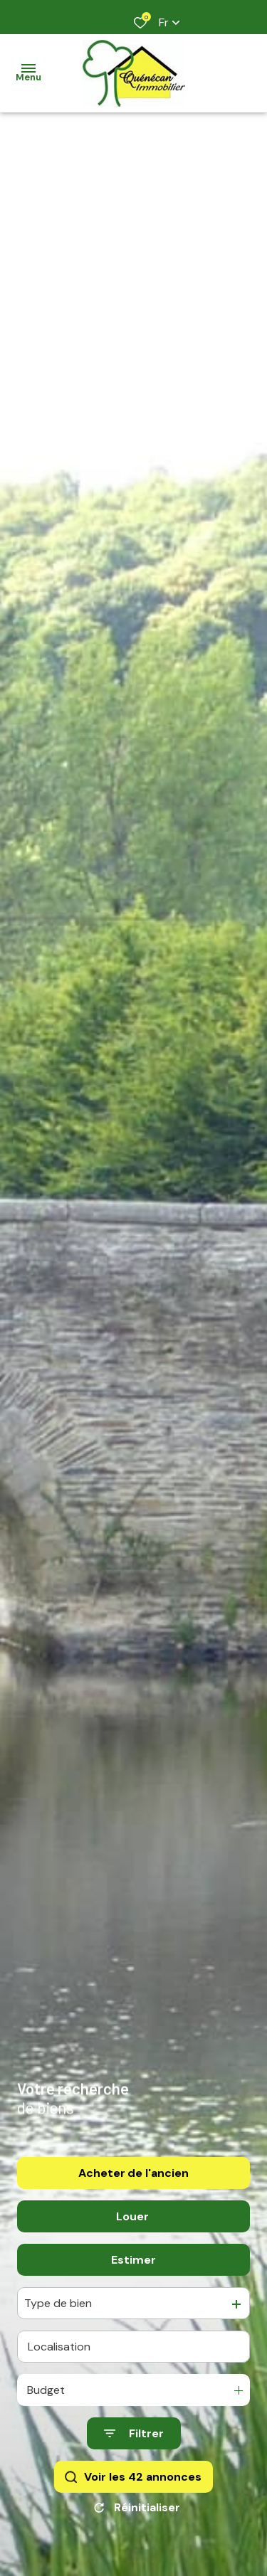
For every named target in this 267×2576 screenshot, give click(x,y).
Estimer (133, 2265)
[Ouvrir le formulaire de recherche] (134, 2439)
